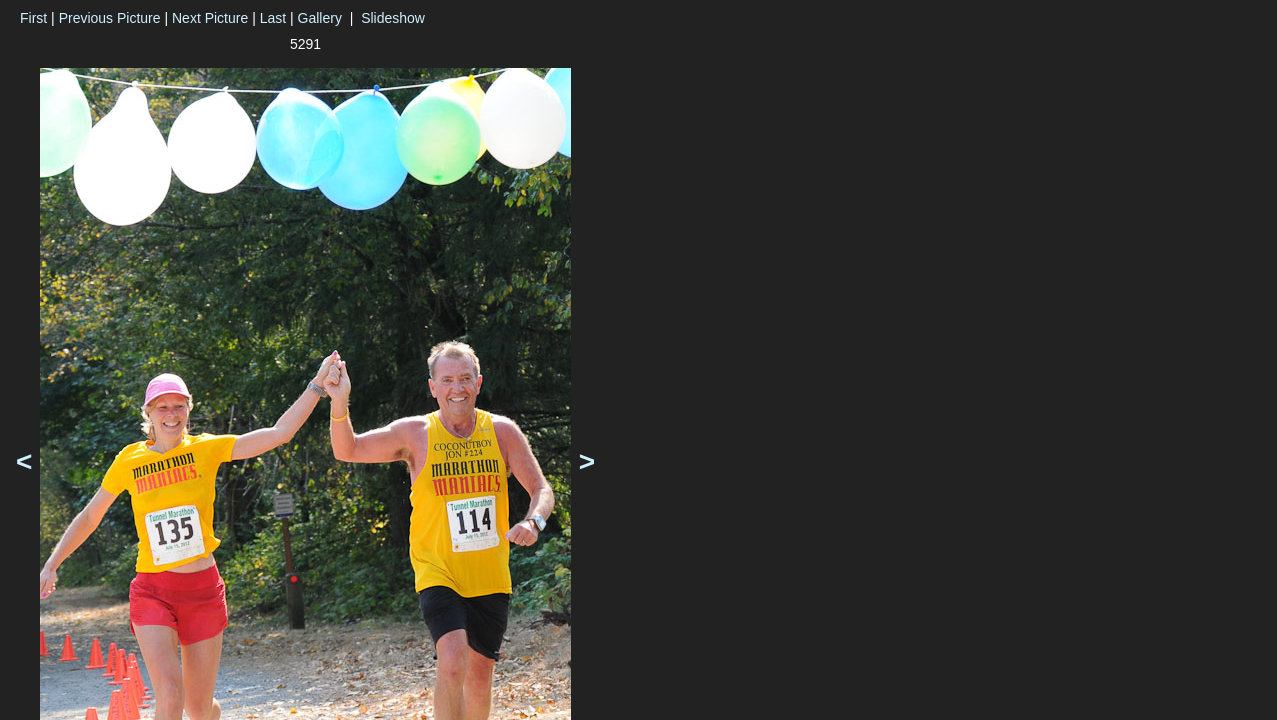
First (33, 18)
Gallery (320, 18)
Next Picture (210, 18)
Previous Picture (110, 18)
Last (273, 18)
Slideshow (393, 18)
